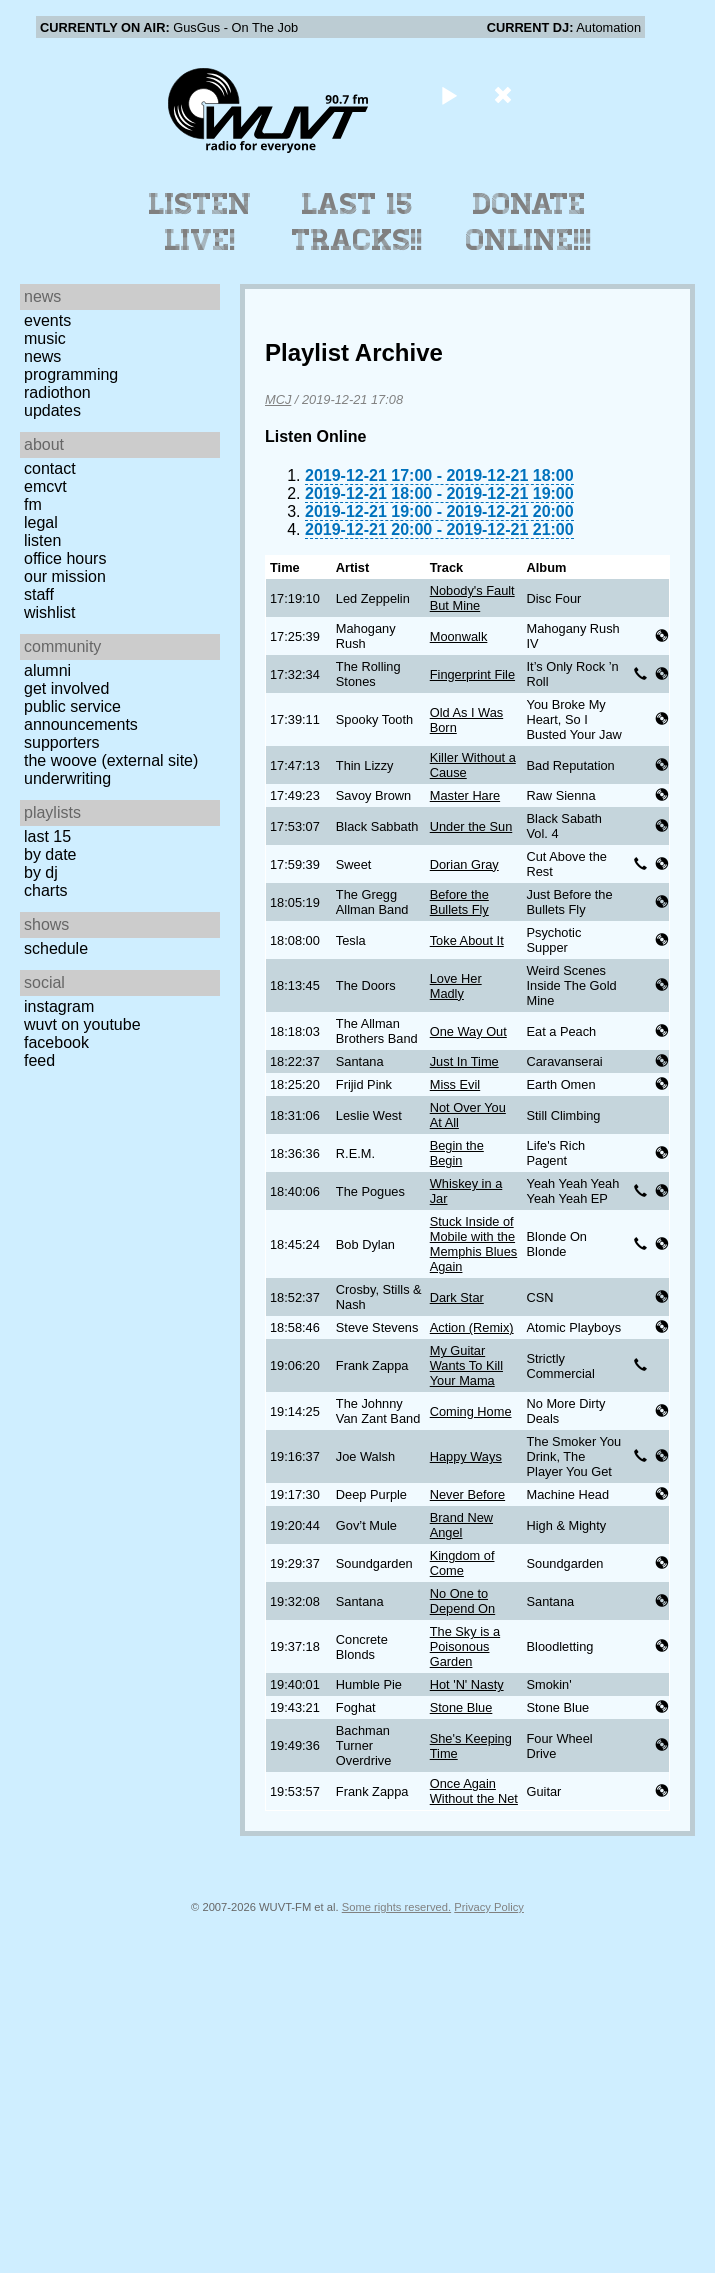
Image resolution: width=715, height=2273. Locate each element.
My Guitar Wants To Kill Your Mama (466, 1365)
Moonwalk (459, 636)
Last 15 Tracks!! (357, 222)
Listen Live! (200, 222)
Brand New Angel (461, 1525)
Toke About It (467, 940)
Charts (46, 890)
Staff (39, 594)
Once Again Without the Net (474, 1791)
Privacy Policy (489, 1907)
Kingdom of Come (462, 1563)
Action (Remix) (472, 1327)
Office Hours (65, 558)
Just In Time (464, 1061)
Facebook (56, 1042)
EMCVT (45, 486)
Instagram (59, 1006)
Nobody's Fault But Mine (472, 598)
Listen (42, 540)
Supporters (62, 742)
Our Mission (65, 576)
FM (33, 504)
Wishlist (50, 612)
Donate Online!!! (529, 222)
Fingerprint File (472, 674)
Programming (71, 374)
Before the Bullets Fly (459, 902)
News (42, 356)
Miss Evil (455, 1084)
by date (50, 854)
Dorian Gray (464, 864)
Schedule (56, 948)
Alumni (47, 670)
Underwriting (67, 778)
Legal (41, 522)
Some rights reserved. (396, 1907)
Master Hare (465, 795)
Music (45, 338)
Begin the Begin (457, 1153)
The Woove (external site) (111, 760)
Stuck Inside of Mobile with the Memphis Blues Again (473, 1244)
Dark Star (457, 1297)
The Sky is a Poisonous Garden (465, 1646)
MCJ (278, 399)
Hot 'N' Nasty (467, 1684)
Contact (50, 468)
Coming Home (471, 1411)
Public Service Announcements (81, 715)
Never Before (467, 1494)
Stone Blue (461, 1707)
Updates (52, 410)
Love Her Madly (456, 986)
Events (47, 320)
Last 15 (47, 836)
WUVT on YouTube (82, 1024)
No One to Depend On (462, 1601)
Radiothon (57, 392)
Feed (39, 1060)
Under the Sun (471, 826)
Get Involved (66, 688)
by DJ (41, 872)
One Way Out (468, 1031)
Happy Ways (466, 1456)
